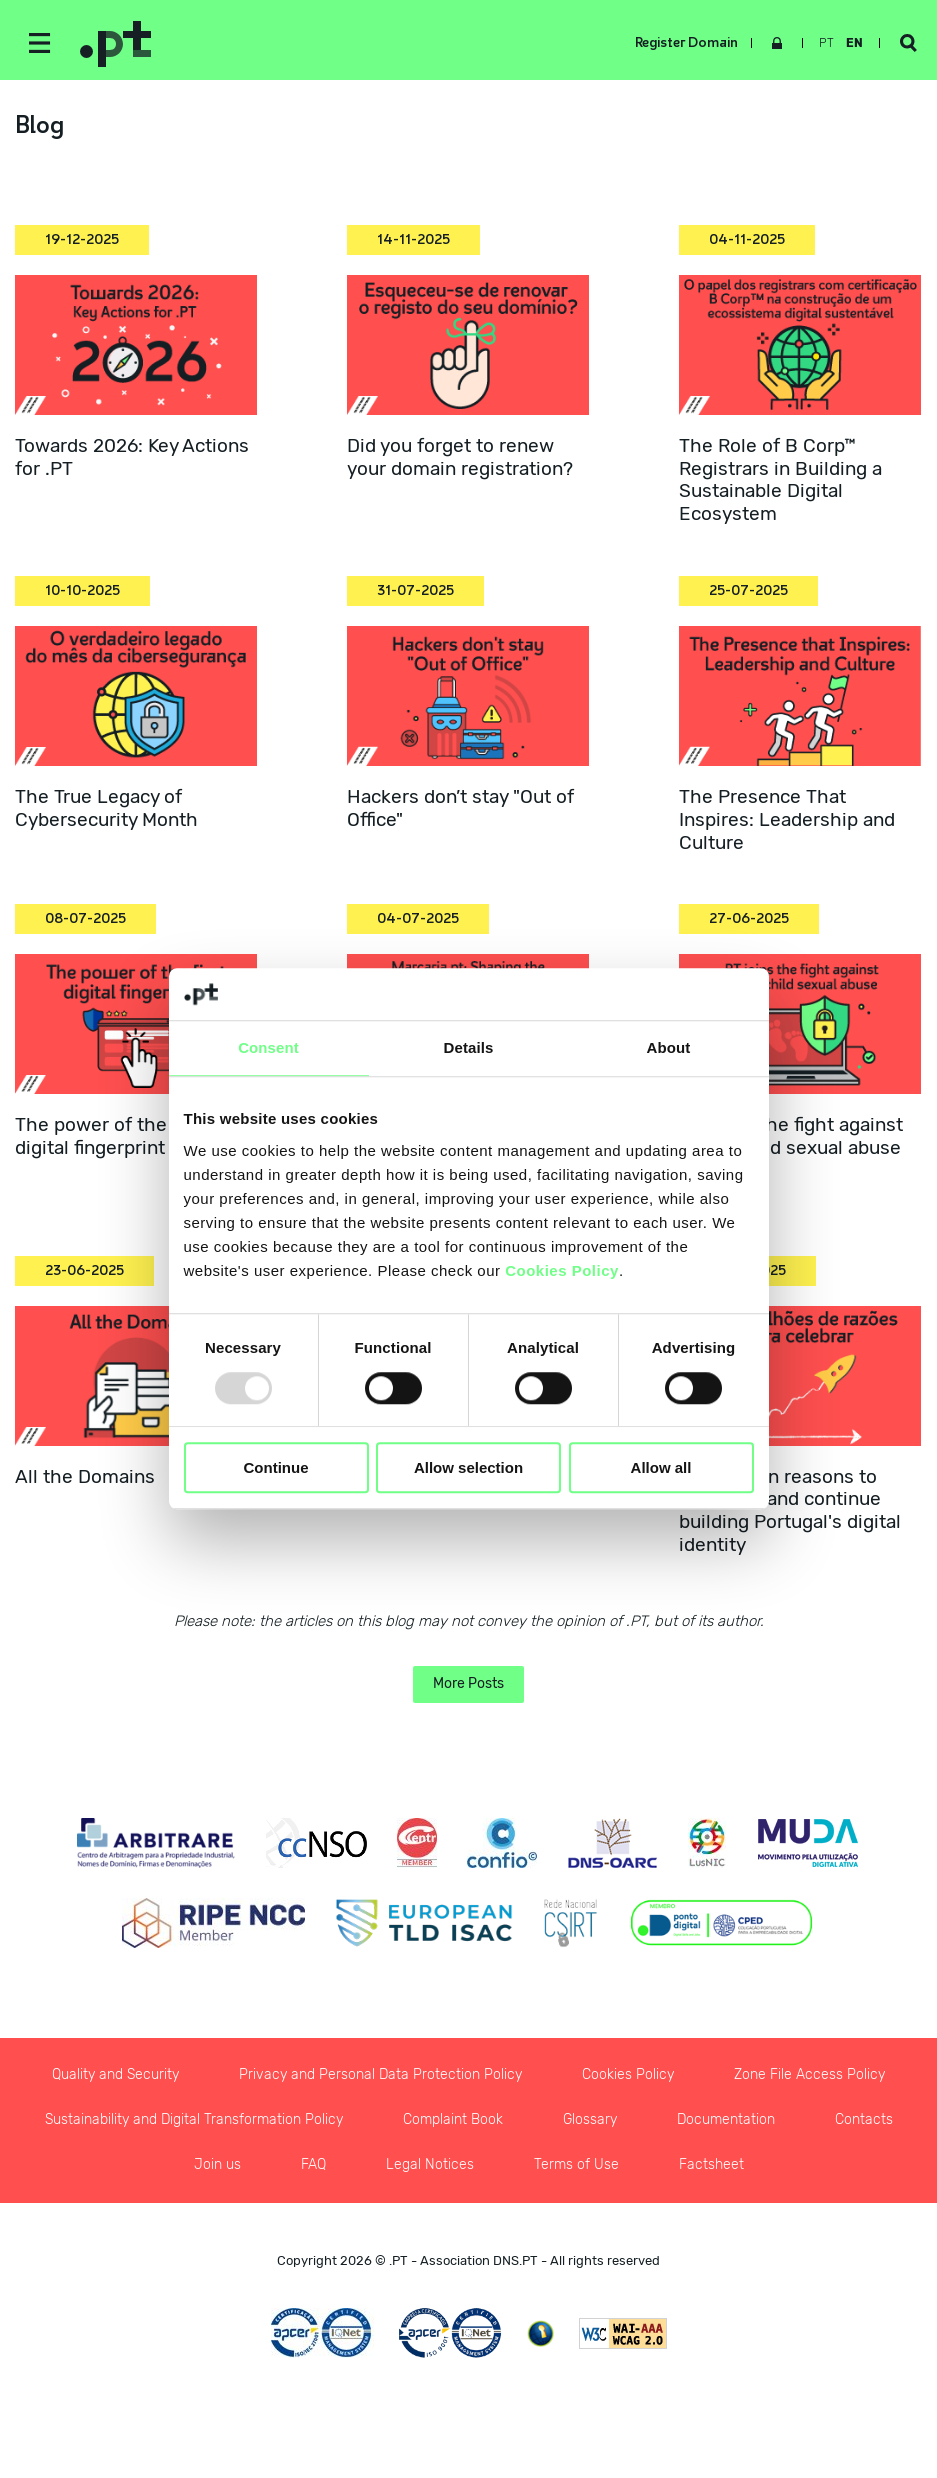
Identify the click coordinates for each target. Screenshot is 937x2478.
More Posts (468, 1683)
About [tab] (669, 1048)
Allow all (661, 1467)
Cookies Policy (562, 1270)
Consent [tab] (268, 1048)
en (854, 43)
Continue (276, 1467)
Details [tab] (469, 1048)
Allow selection (468, 1467)
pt (826, 43)
